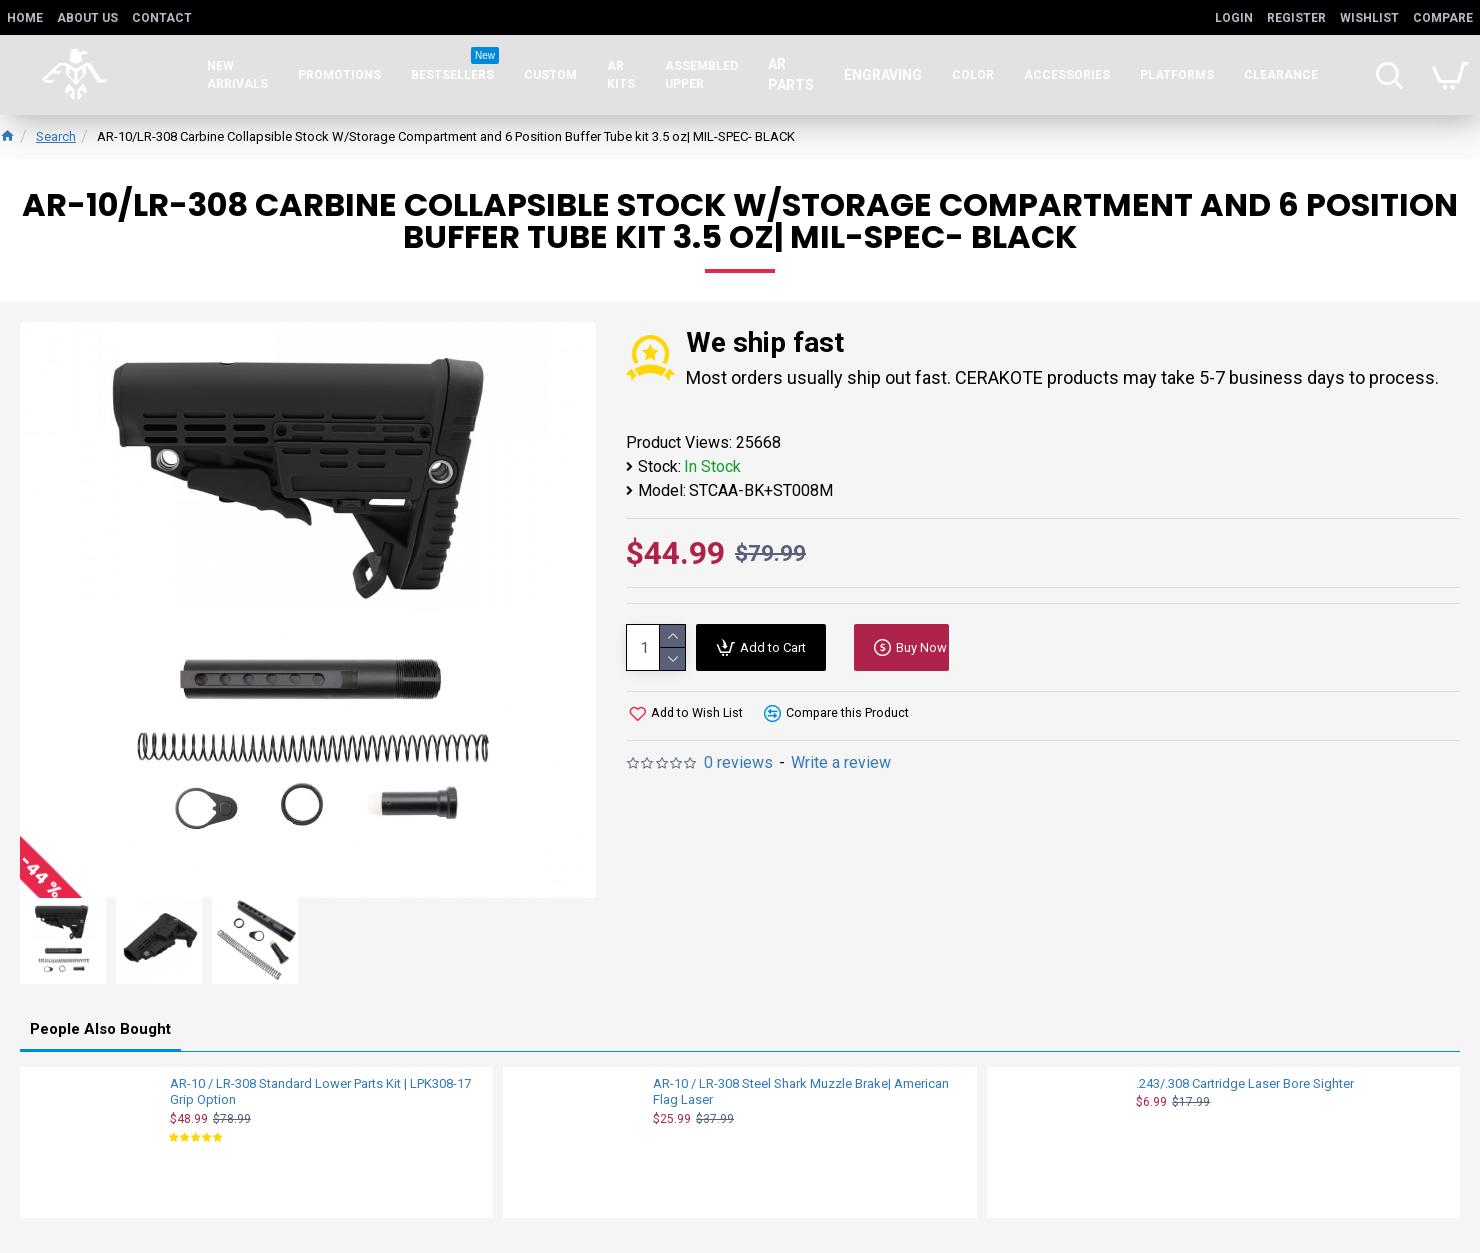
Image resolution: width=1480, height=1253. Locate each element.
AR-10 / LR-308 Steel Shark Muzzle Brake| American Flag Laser (801, 1091)
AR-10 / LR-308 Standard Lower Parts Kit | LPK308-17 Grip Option (320, 1091)
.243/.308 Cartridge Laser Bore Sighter (1245, 1082)
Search (56, 136)
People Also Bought (100, 1028)
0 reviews (738, 762)
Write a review (841, 762)
